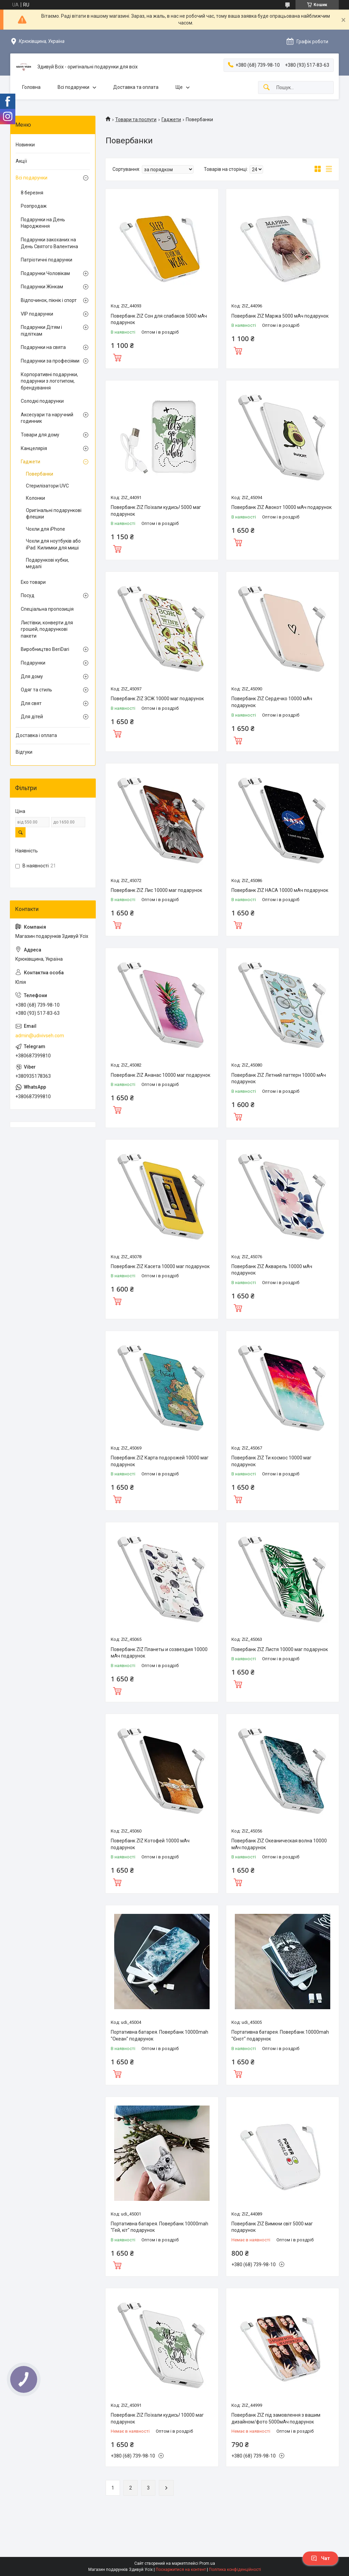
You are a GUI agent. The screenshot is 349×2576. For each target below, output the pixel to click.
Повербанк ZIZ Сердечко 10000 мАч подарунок (271, 702)
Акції (21, 161)
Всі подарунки (73, 87)
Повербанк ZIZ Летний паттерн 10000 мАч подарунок (278, 1078)
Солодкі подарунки (42, 401)
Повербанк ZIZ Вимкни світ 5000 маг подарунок (272, 2227)
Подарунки (33, 663)
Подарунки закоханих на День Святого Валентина (49, 243)
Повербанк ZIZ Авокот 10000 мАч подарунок (281, 507)
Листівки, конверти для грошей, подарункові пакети (47, 629)
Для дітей (32, 716)
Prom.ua (207, 2563)
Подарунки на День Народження (43, 223)
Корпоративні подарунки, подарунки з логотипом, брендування (49, 381)
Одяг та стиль (36, 689)
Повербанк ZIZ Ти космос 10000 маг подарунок (271, 1461)
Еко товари (33, 582)
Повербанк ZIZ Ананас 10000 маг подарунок (160, 1075)
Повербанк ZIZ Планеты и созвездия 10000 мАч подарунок (159, 1653)
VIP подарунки (37, 314)
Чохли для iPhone (45, 529)
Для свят (31, 703)
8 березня (32, 192)
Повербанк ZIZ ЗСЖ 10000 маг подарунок (157, 698)
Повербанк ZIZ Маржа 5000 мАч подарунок (280, 316)
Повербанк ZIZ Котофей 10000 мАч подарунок (150, 1844)
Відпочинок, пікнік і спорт (49, 300)
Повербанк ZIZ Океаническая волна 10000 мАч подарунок (279, 1844)
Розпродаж (34, 206)
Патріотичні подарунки (46, 259)
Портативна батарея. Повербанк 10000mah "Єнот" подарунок (280, 2035)
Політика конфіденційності (235, 2569)
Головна (31, 87)
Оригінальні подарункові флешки (53, 514)
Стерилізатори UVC (47, 486)
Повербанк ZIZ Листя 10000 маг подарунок (279, 1649)
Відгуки (24, 752)
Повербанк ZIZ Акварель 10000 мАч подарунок (271, 1270)
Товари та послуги (135, 119)
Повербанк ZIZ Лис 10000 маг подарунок (156, 890)
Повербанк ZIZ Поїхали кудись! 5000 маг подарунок (156, 511)
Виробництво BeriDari (45, 649)
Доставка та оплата (135, 87)
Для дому (32, 676)
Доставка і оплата (36, 735)
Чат (320, 2558)
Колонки (35, 498)
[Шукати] (266, 87)
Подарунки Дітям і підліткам (41, 330)
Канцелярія (34, 448)
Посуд (27, 595)
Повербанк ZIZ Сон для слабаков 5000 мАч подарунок (159, 319)
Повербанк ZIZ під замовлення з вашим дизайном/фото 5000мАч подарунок (275, 2418)
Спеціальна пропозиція (47, 609)
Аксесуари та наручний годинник (47, 418)
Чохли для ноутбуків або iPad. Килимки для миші (53, 544)
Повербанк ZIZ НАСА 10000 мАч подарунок (279, 890)
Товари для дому (40, 434)
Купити (117, 356)
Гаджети (171, 119)
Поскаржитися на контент (181, 2569)
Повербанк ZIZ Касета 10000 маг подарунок (160, 1266)
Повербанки (39, 474)
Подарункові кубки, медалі (47, 563)
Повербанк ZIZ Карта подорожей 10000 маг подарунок (160, 1461)
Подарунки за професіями (50, 361)
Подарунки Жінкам (42, 286)
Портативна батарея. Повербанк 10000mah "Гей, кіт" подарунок (159, 2227)
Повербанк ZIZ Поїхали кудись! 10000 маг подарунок (157, 2418)
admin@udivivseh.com (39, 1035)
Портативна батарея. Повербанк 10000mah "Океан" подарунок (159, 2035)
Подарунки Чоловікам (45, 273)
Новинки (25, 144)
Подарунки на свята (43, 347)
